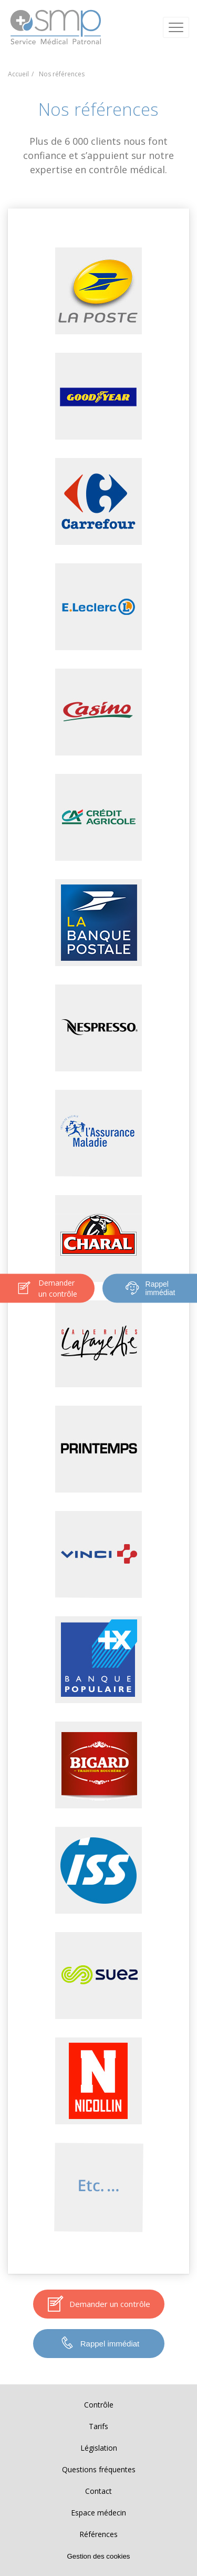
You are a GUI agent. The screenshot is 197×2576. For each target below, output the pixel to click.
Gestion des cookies (98, 2556)
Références (98, 2534)
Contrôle (98, 2405)
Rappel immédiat (150, 1288)
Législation (98, 2448)
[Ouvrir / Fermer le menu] (176, 27)
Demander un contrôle (47, 1288)
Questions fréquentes (99, 2469)
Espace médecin (98, 2513)
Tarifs (98, 2426)
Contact (98, 2491)
